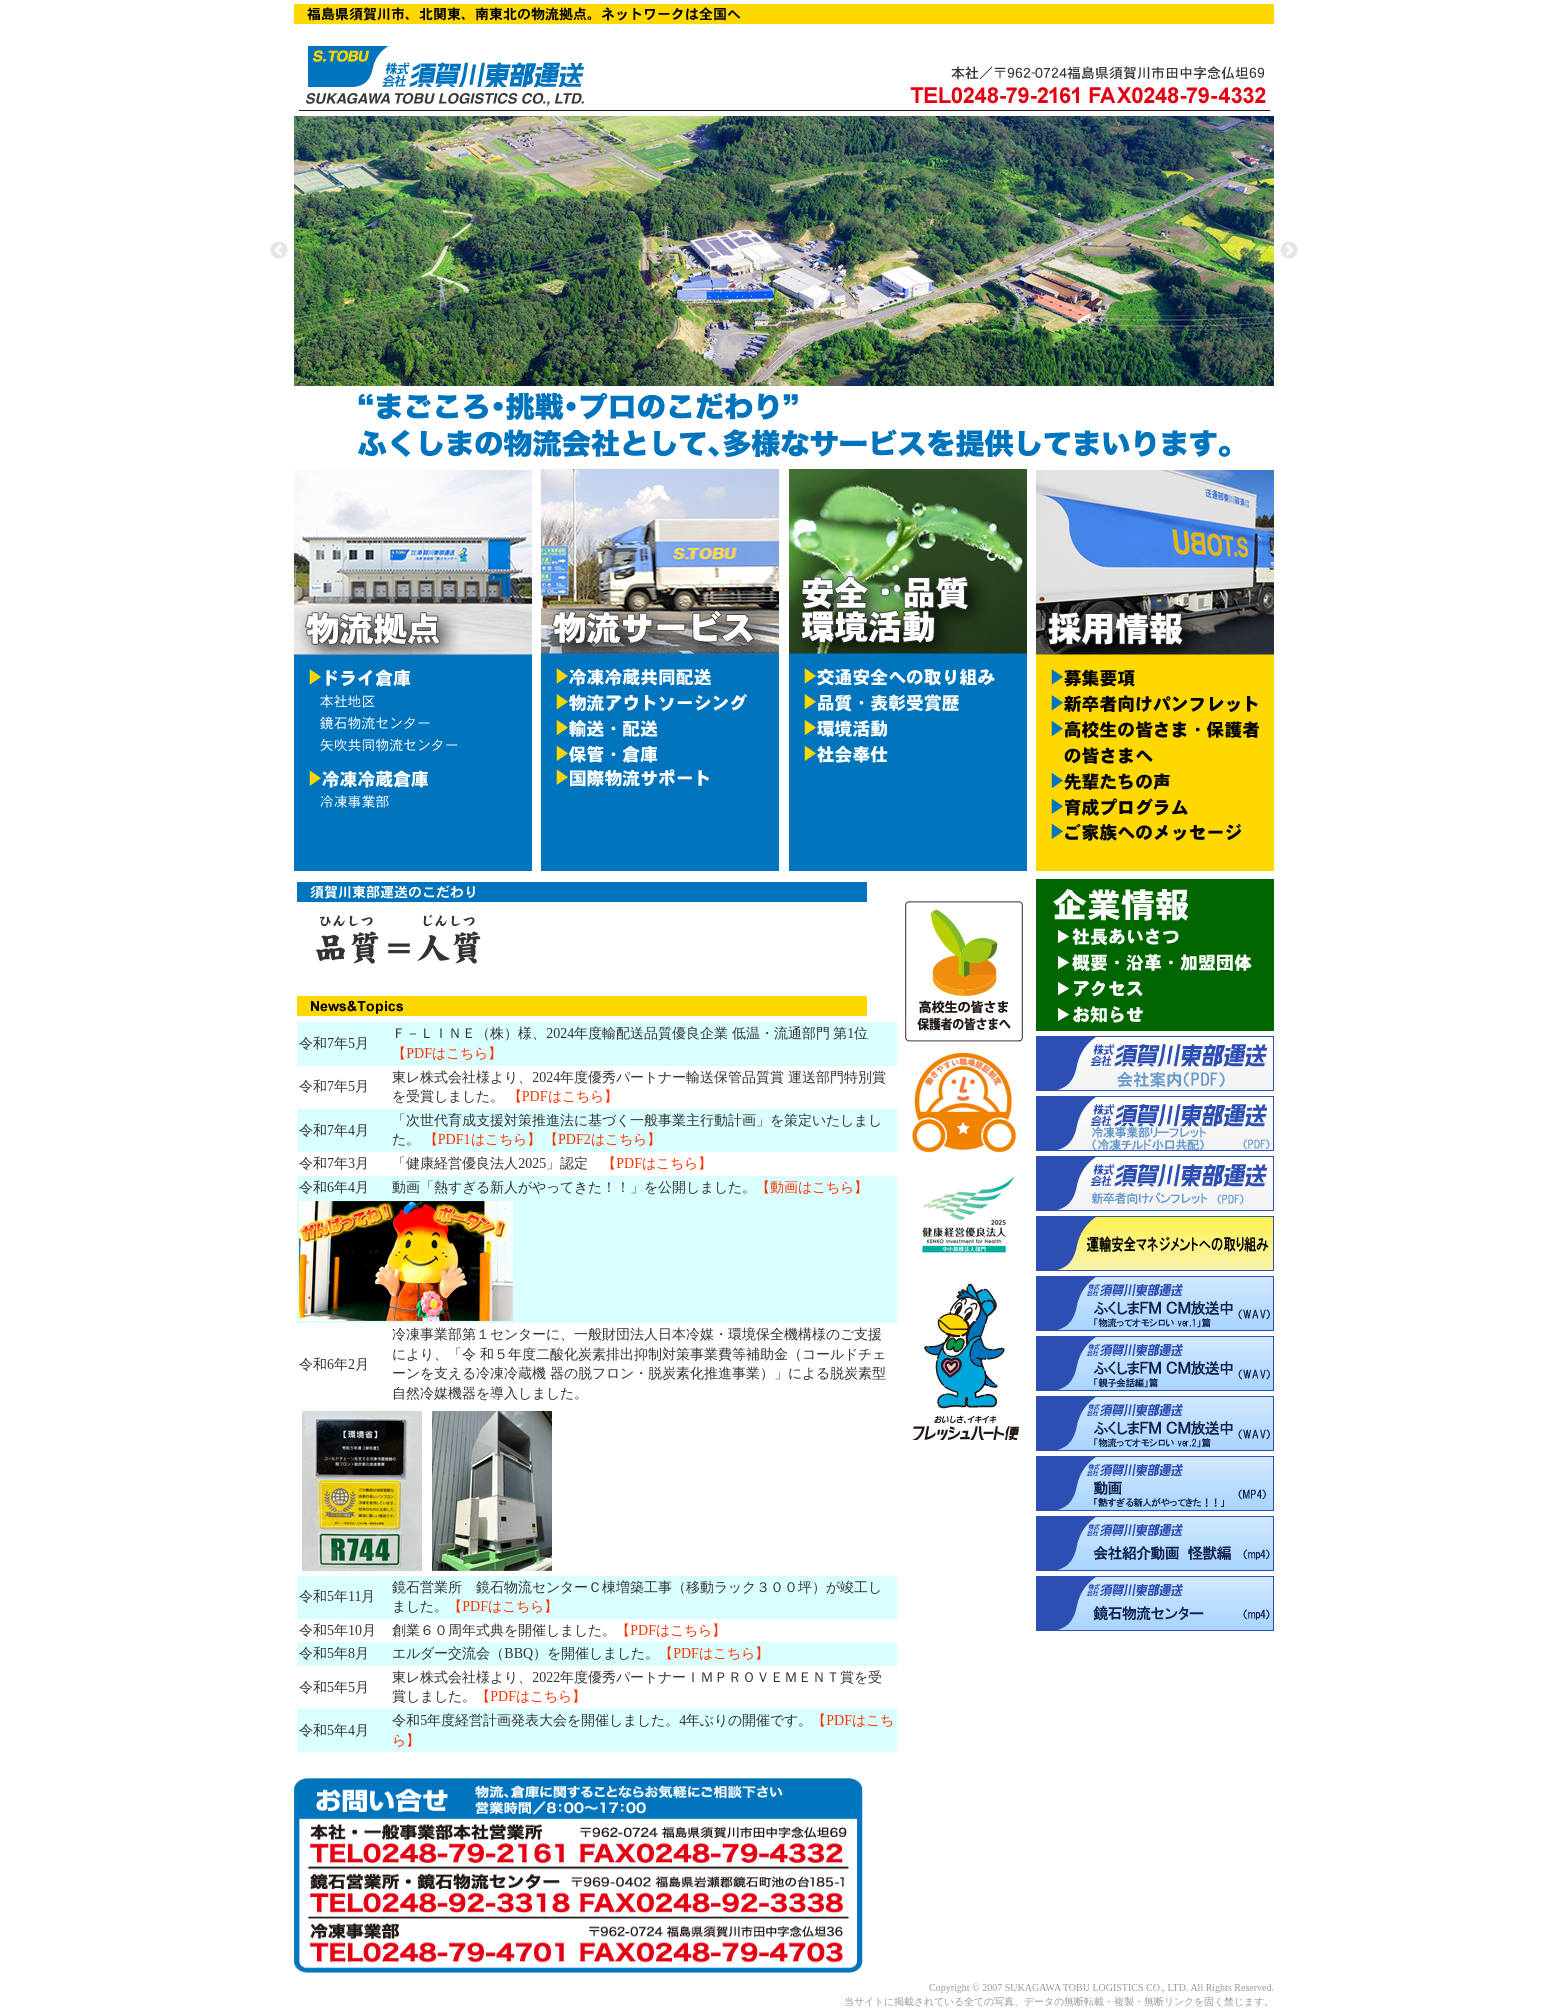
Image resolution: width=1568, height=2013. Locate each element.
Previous (279, 251)
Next (1289, 251)
